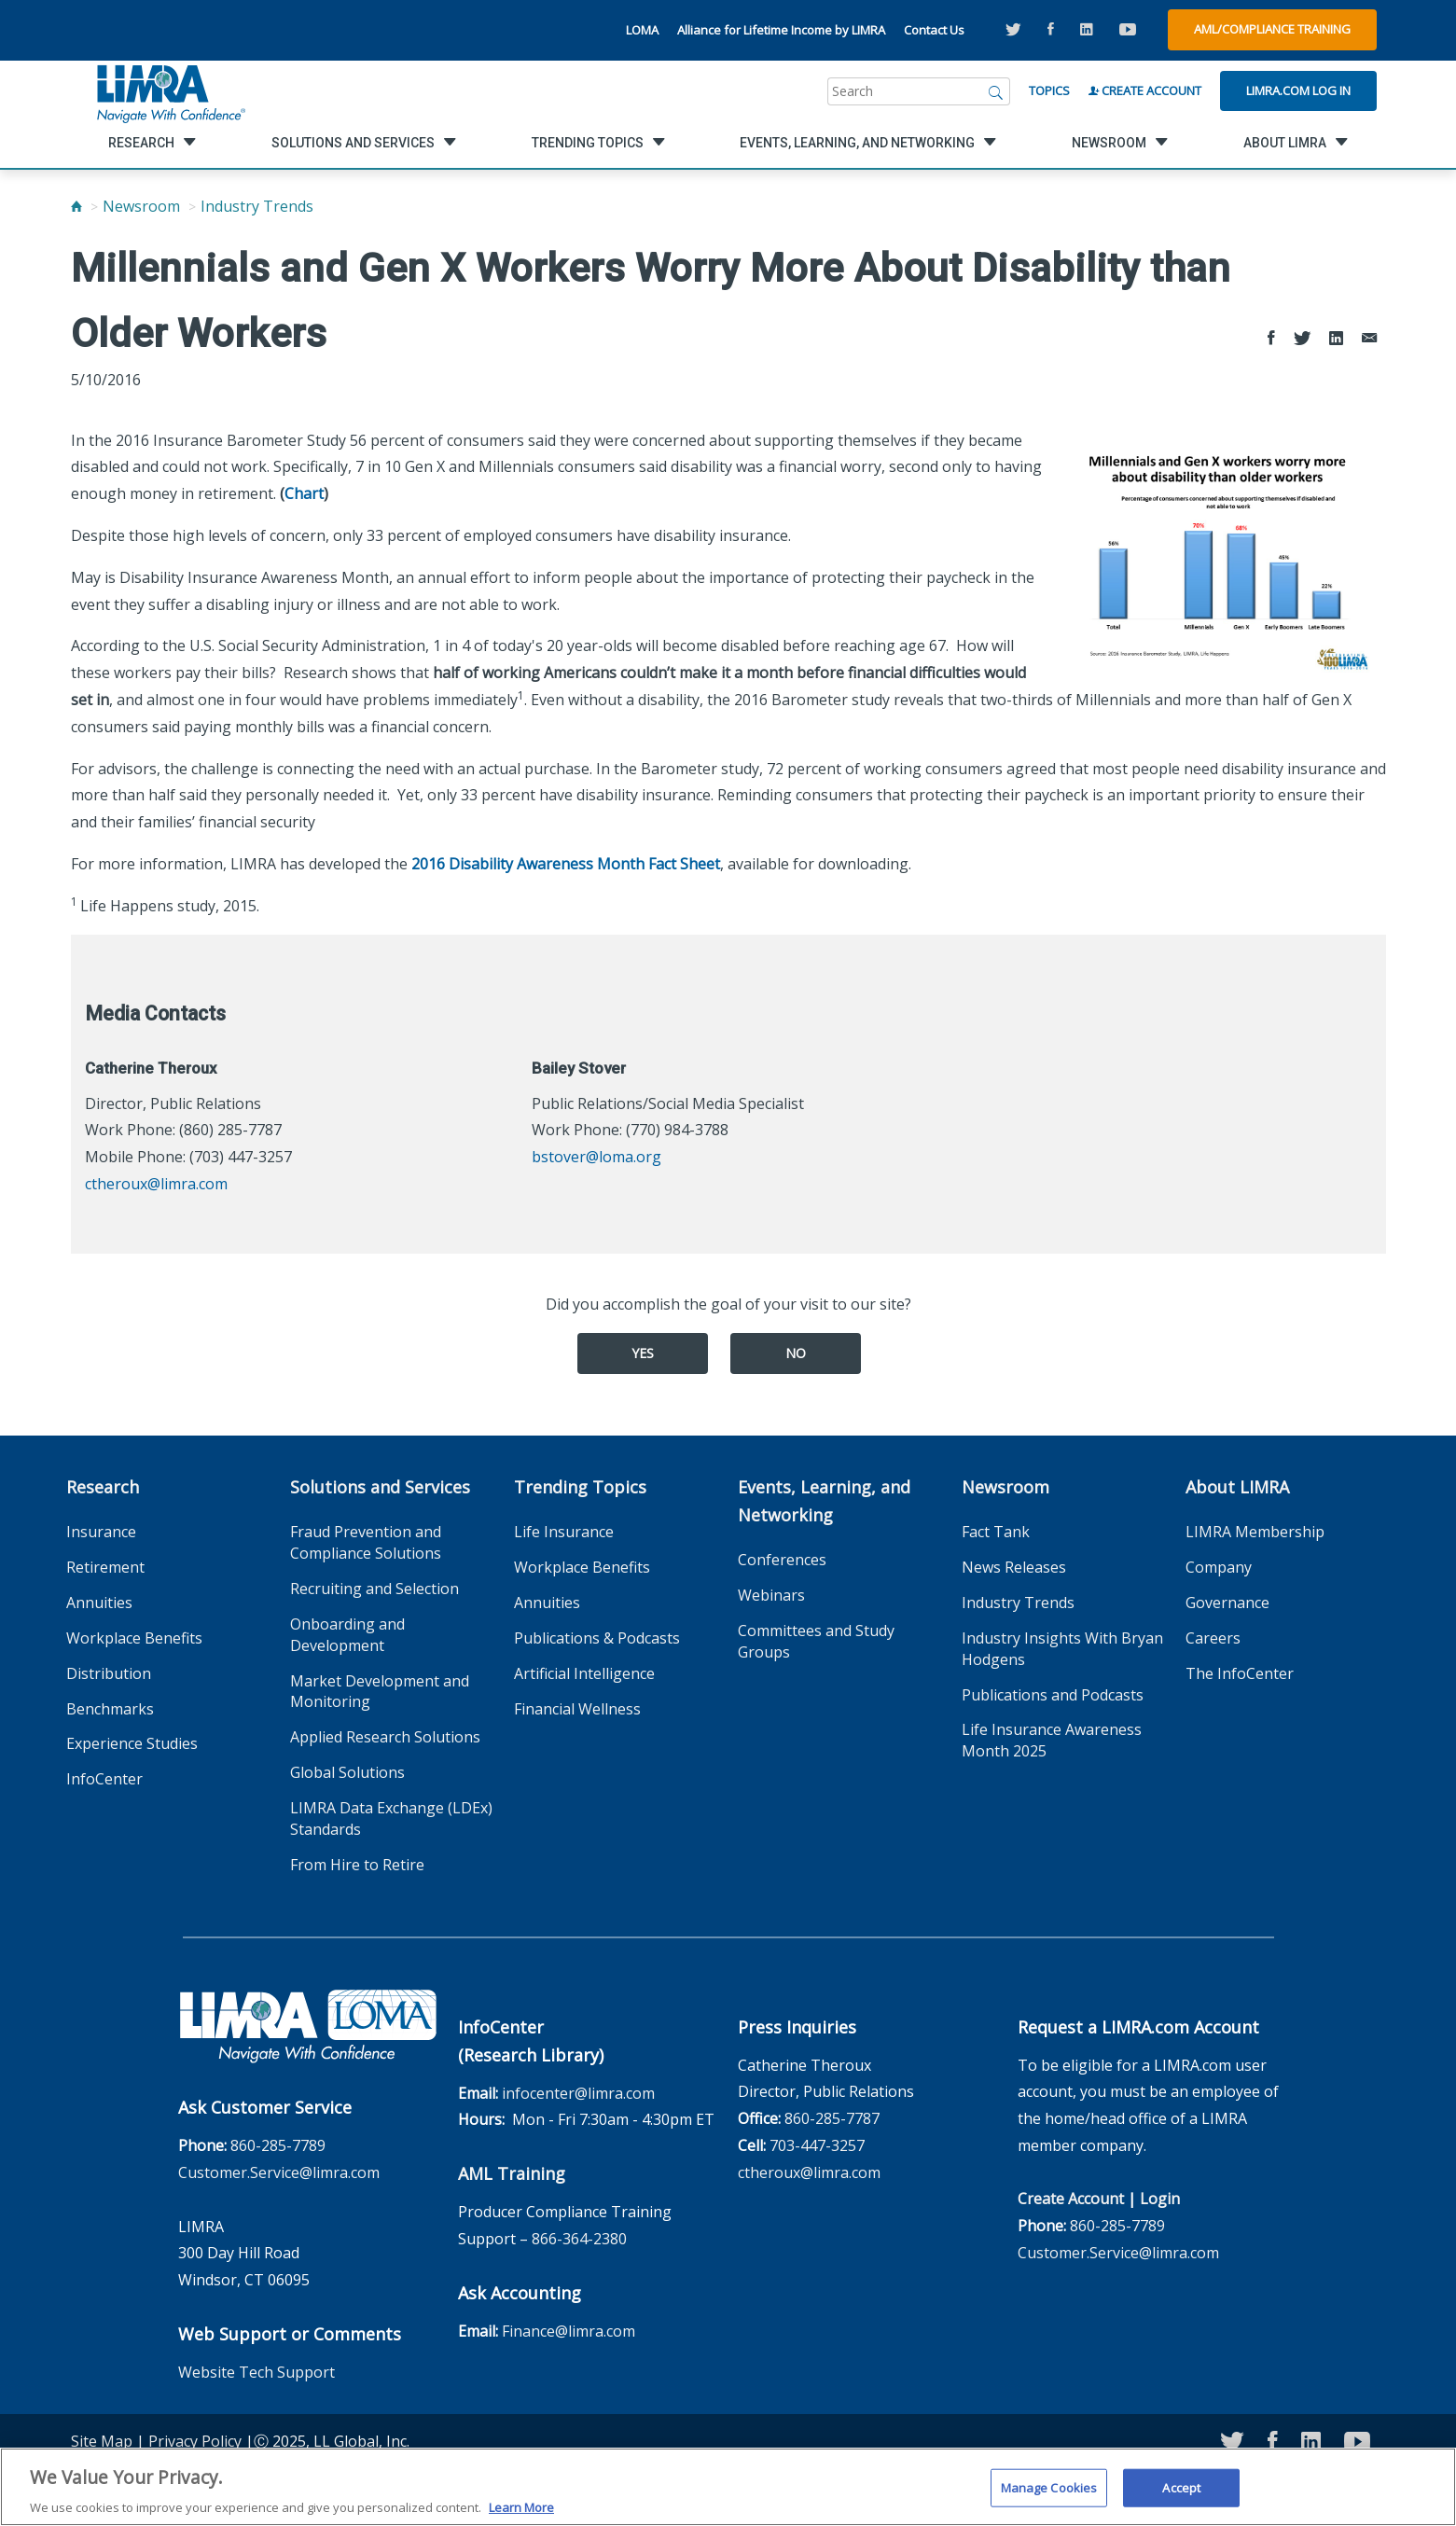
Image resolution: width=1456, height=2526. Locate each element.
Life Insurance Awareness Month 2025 (1052, 1740)
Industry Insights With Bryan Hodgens (1062, 1649)
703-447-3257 (817, 2145)
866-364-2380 (579, 2238)
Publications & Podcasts (597, 1638)
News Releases (1014, 1567)
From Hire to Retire (357, 1864)
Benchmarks (110, 1709)
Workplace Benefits (134, 1638)
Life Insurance (564, 1531)
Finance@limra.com (568, 2331)
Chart (304, 493)
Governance (1227, 1602)
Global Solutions (347, 1772)
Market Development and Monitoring (379, 1692)
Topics (1049, 90)
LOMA (642, 29)
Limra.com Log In (1298, 90)
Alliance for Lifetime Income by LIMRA (781, 29)
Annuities (99, 1602)
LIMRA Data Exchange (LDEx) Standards (391, 1818)
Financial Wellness (577, 1709)
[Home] (76, 206)
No (795, 1353)
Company (1219, 1567)
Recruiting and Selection (374, 1588)
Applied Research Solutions (385, 1737)
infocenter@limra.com (578, 2093)
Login (1160, 2198)
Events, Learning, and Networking (824, 1501)
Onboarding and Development (347, 1635)
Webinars (771, 1595)
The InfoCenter (1240, 1673)
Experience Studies (132, 1743)
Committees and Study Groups (816, 1641)
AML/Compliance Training (1272, 29)
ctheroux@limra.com (156, 1183)
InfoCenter (104, 1779)
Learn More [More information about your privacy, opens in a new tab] (521, 2516)
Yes (642, 1353)
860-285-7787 (832, 2118)
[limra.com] (170, 91)
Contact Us (934, 29)
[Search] (996, 91)
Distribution (108, 1673)
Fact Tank (996, 1531)
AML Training (511, 2173)
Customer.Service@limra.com (279, 2172)
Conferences (782, 1559)
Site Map (101, 2441)
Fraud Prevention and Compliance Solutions (365, 1542)
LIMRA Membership (1255, 1531)
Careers (1213, 1638)
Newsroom (141, 206)
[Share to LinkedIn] (1336, 339)
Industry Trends (257, 206)
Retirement (105, 1567)
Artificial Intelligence (584, 1673)
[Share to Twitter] (1302, 339)
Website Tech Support (256, 2372)
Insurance (101, 1531)
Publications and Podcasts (1053, 1695)
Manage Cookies (1049, 2497)
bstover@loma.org (596, 1156)
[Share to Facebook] (1271, 339)
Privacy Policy (195, 2441)
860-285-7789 (278, 2145)
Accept (1181, 2497)
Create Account (1145, 90)
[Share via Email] (1369, 339)
